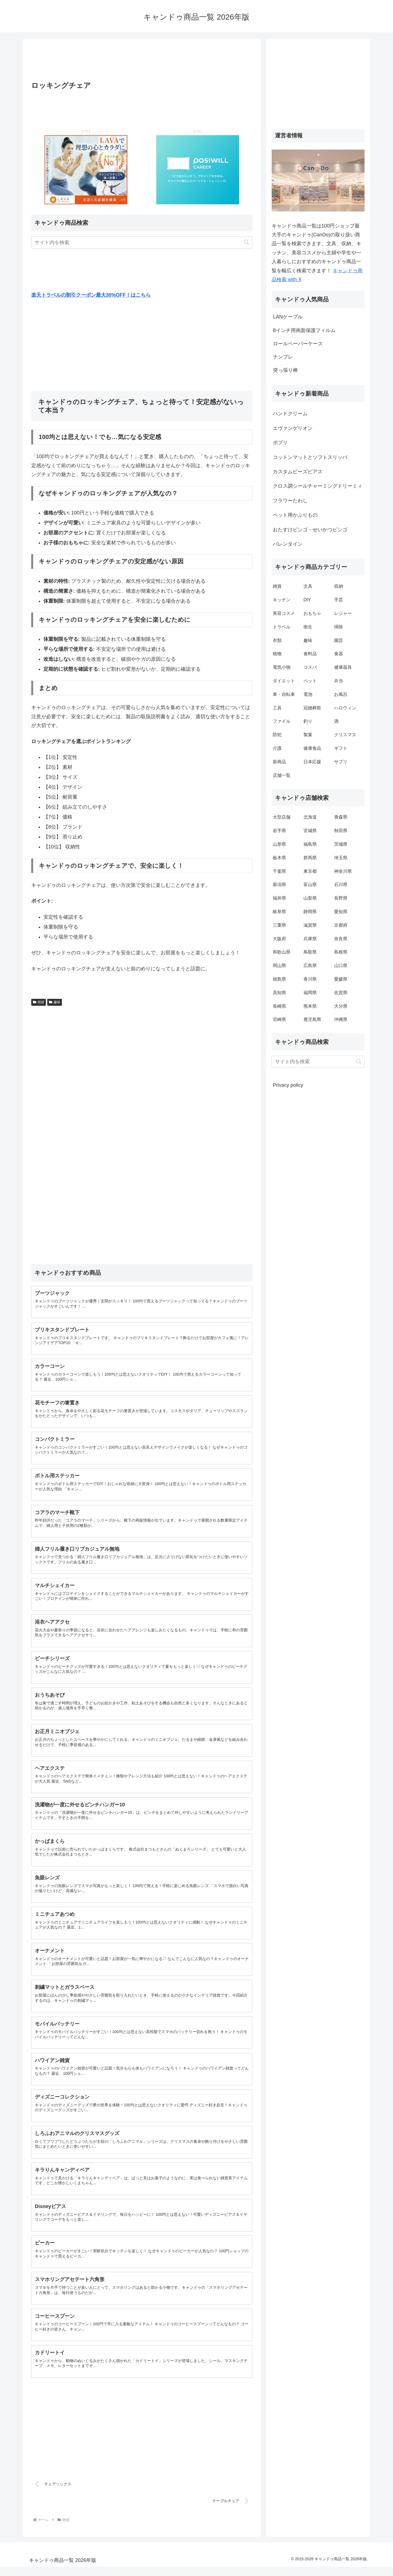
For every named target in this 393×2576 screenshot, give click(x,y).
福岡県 (310, 992)
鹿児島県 (312, 1019)
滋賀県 (310, 925)
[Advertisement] (141, 61)
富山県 (310, 884)
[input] (141, 242)
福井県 (279, 898)
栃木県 (279, 857)
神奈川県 (343, 871)
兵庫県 (310, 938)
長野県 (340, 898)
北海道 (310, 817)
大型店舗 (281, 817)
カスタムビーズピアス (298, 471)
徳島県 (279, 979)
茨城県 (340, 844)
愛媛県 (340, 979)
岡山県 (279, 965)
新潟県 (279, 884)
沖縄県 (340, 1019)
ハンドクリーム (290, 413)
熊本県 (310, 1006)
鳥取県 (310, 952)
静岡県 (310, 911)
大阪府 (279, 938)
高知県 (279, 992)
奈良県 (340, 938)
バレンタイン (288, 544)
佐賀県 (340, 992)
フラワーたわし (290, 500)
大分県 (340, 1006)
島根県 (340, 952)
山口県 (340, 965)
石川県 (340, 884)
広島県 (310, 965)
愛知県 (340, 911)
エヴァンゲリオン (293, 428)
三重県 (279, 925)
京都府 (340, 925)
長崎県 (279, 1006)
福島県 (310, 844)
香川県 (310, 979)
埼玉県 (340, 857)
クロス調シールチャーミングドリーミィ (317, 486)
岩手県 (279, 830)
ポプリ (280, 442)
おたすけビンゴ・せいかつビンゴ (310, 529)
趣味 (54, 1002)
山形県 (279, 844)
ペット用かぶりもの (295, 515)
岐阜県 (279, 911)
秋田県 (340, 830)
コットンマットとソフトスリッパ (310, 457)
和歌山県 (281, 952)
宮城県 (310, 830)
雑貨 (38, 1002)
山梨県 (310, 898)
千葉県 (279, 871)
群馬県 (310, 857)
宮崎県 (279, 1019)
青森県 (340, 817)
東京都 (310, 871)
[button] (246, 242)
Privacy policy (288, 1085)
